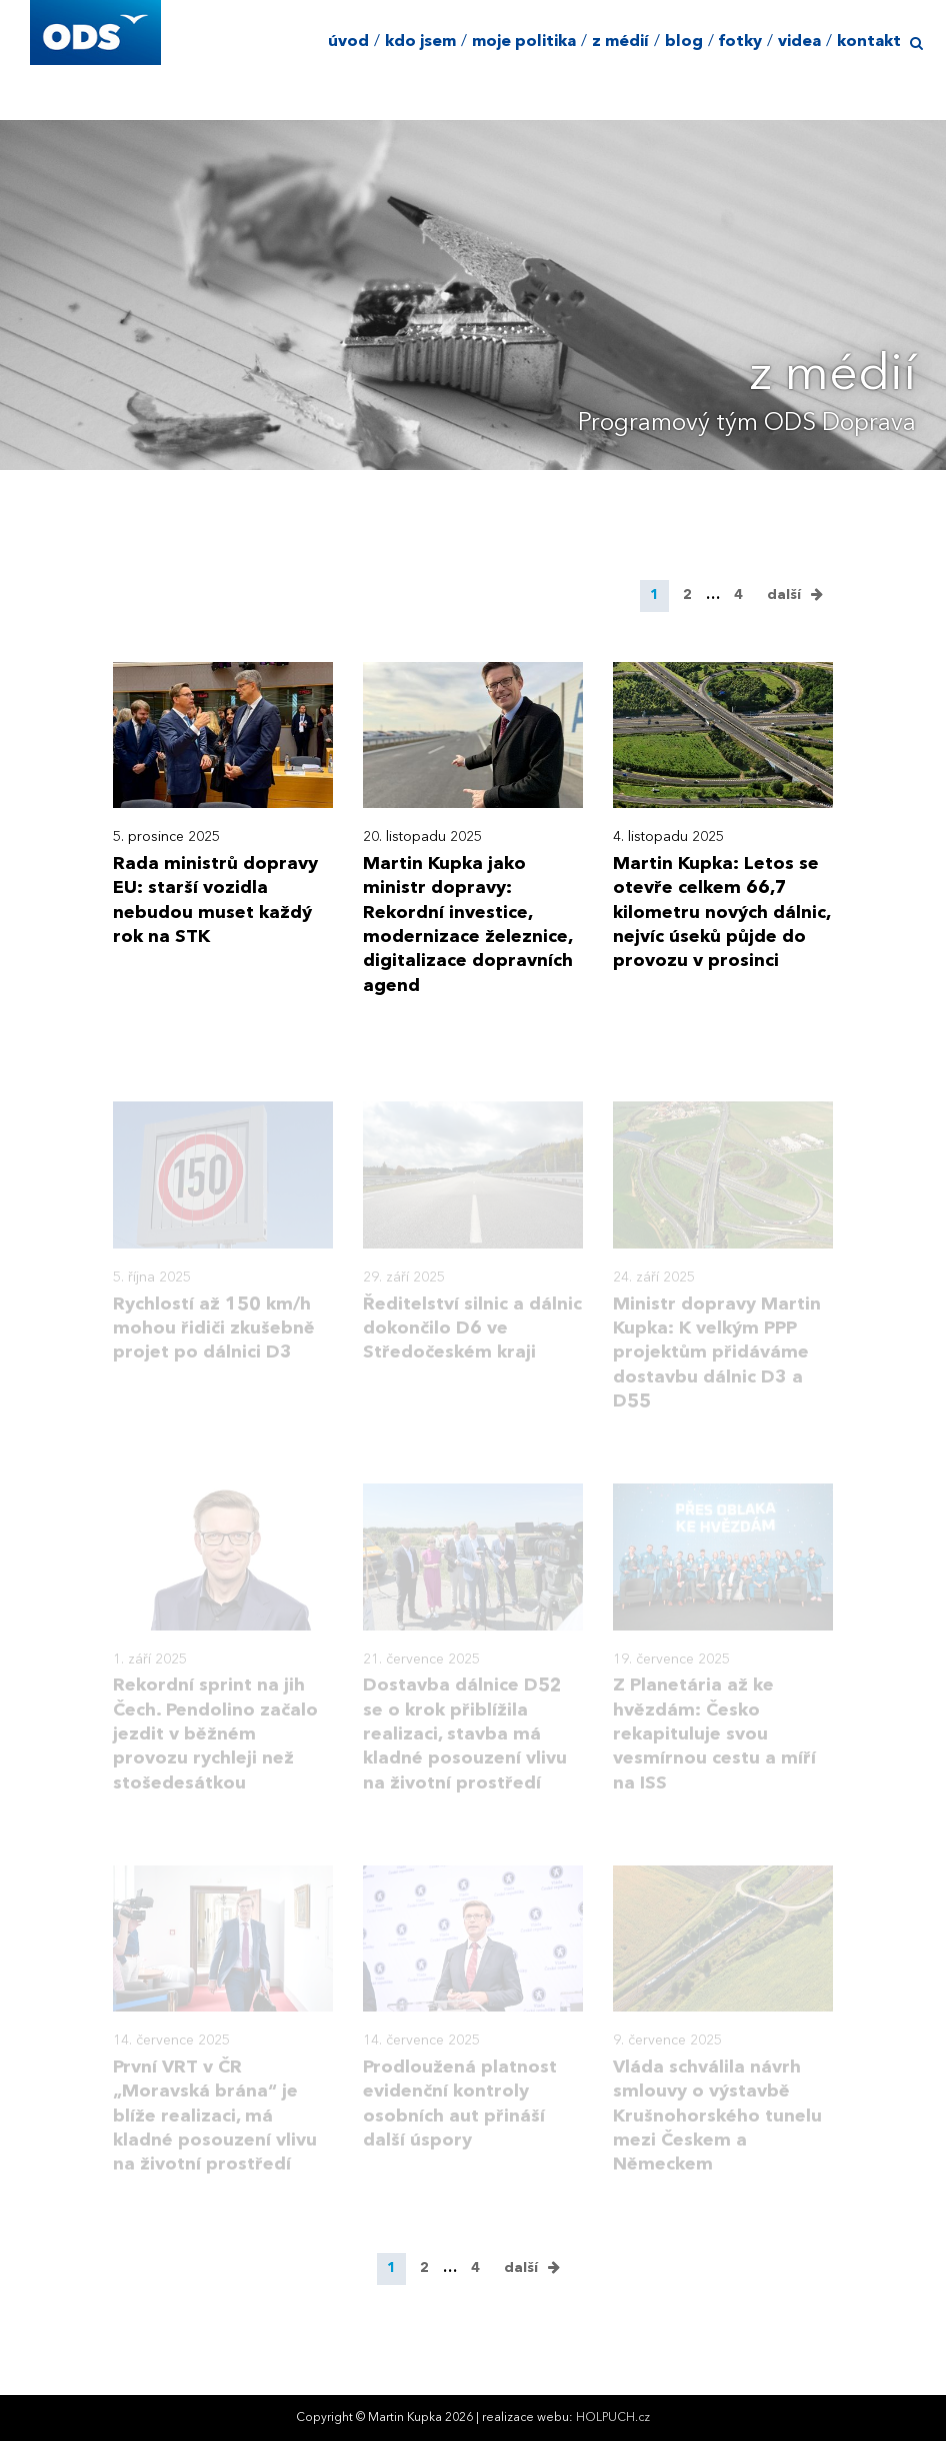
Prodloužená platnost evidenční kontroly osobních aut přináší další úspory (460, 2118)
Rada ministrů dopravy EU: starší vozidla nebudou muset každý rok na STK (215, 900)
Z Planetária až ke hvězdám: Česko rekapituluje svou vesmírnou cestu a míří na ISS (714, 1748)
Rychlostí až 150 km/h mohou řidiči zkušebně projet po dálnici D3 (214, 1342)
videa (799, 42)
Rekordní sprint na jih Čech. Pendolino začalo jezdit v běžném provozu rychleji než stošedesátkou (215, 1748)
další (784, 595)
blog (684, 42)
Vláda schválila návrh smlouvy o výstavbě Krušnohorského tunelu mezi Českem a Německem (717, 2130)
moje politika (524, 42)
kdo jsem (420, 42)
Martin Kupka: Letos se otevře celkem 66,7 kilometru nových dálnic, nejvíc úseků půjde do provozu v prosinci (721, 912)
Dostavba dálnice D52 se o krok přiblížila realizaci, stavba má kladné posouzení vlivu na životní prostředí (465, 1748)
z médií (620, 42)
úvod (348, 42)
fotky (740, 42)
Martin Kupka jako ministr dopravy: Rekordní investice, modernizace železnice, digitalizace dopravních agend (468, 924)
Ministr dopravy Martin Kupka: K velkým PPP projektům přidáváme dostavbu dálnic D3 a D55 (717, 1366)
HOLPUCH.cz (613, 2418)
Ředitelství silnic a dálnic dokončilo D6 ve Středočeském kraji (472, 1342)
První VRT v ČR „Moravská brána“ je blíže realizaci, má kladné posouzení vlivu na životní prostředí (215, 2130)
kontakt (869, 42)
